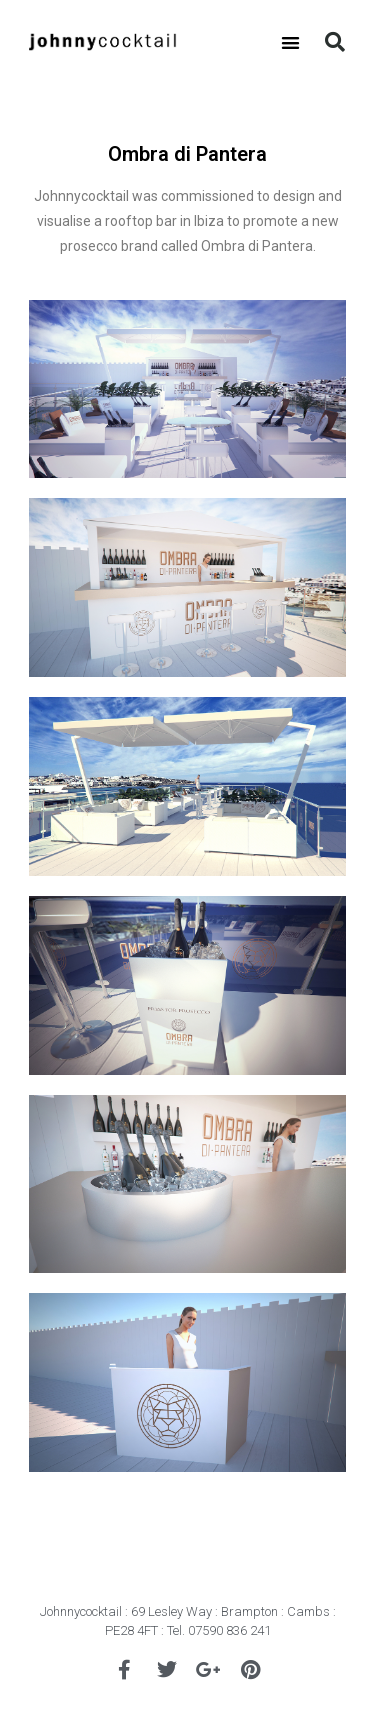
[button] (290, 42)
